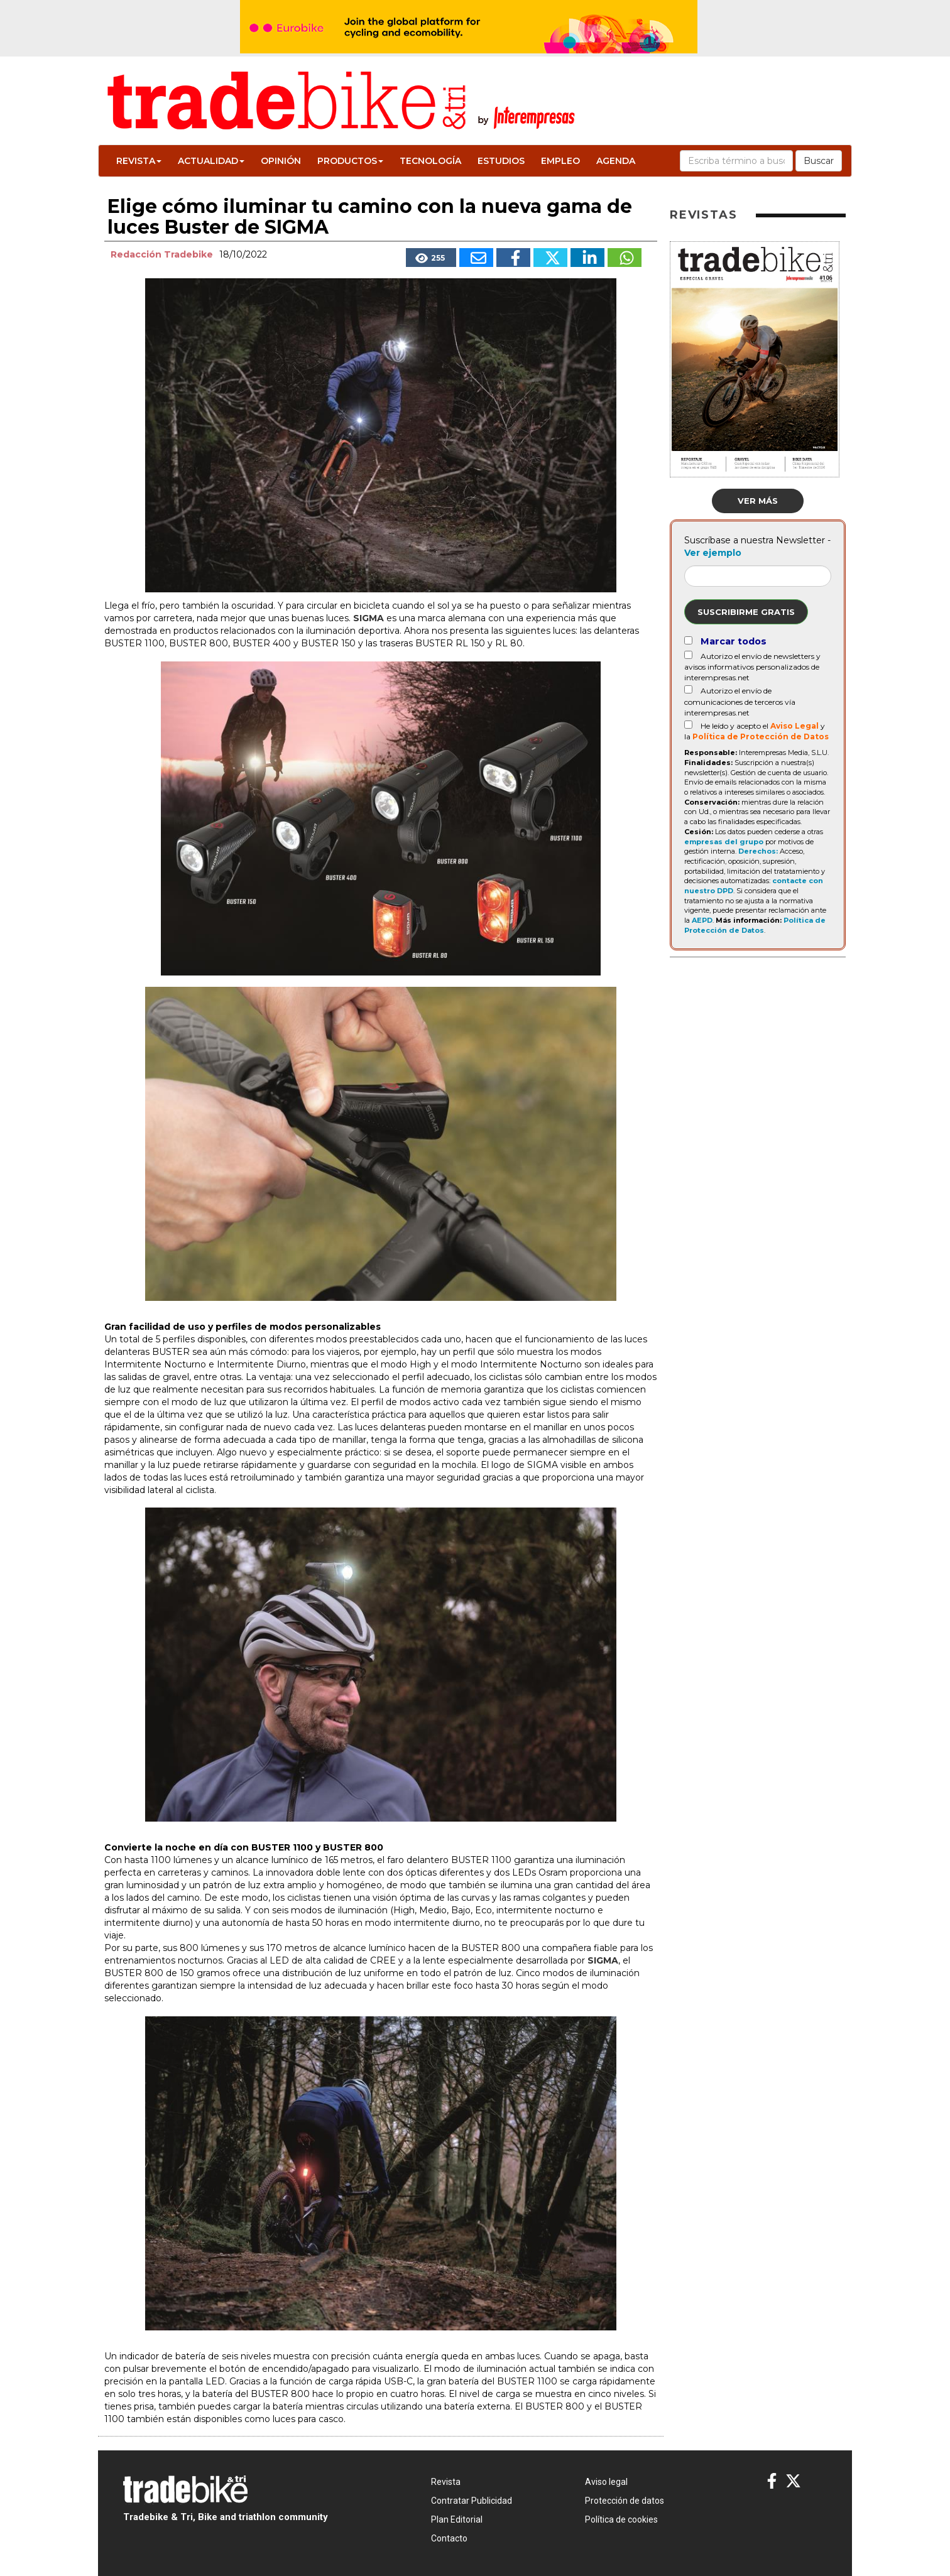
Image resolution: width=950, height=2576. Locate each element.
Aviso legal (606, 2482)
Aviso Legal (794, 726)
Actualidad (211, 160)
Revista (138, 160)
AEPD (702, 920)
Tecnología (430, 160)
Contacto (449, 2538)
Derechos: (758, 851)
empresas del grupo (723, 841)
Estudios (501, 160)
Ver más (758, 501)
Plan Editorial (457, 2519)
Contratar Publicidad (471, 2501)
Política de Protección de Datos (760, 736)
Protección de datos (624, 2501)
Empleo (560, 160)
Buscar (819, 160)
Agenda (615, 160)
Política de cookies (621, 2519)
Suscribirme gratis (746, 612)
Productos (350, 160)
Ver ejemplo (712, 552)
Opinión (281, 160)
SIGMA (368, 618)
